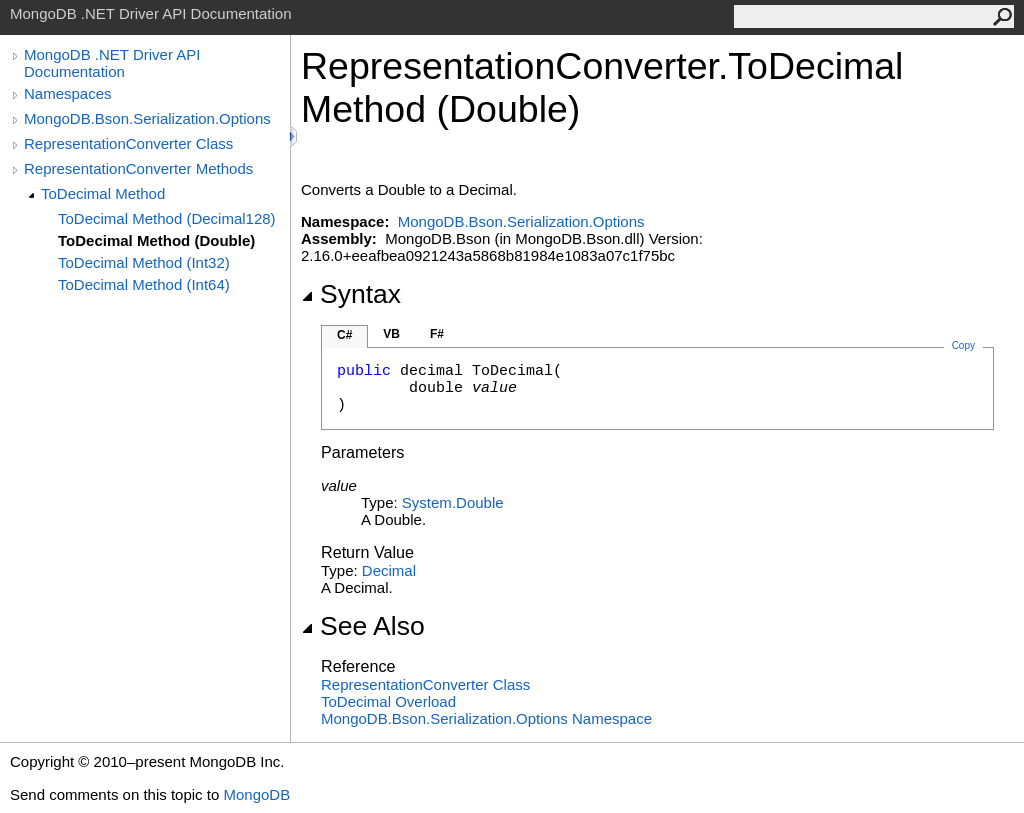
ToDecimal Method (103, 193)
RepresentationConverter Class (128, 143)
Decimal (389, 570)
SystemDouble (453, 502)
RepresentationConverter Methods (138, 168)
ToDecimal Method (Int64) (144, 284)
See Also (363, 626)
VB (391, 334)
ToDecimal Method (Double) (156, 240)
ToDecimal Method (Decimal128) (167, 218)
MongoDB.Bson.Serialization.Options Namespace (486, 718)
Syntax (351, 294)
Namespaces (68, 93)
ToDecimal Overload (388, 701)
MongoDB (256, 794)
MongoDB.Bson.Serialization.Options (147, 118)
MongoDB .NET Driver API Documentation (112, 63)
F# (437, 334)
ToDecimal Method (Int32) (144, 262)
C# (344, 335)
